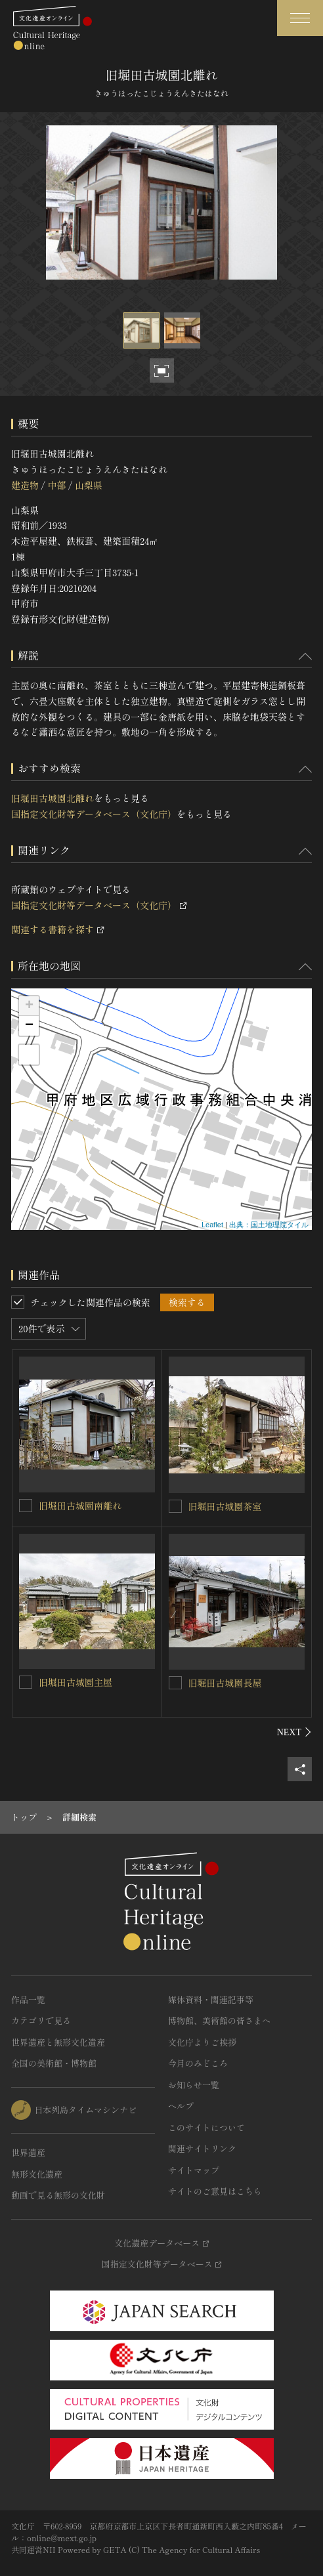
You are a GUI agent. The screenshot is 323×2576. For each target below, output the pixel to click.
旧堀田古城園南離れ (80, 1505)
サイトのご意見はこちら (215, 2191)
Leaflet (212, 1225)
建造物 (25, 485)
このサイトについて (206, 2127)
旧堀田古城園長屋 (225, 1682)
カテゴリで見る (41, 2020)
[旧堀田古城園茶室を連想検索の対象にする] (175, 1506)
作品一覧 (28, 1999)
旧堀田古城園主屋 (75, 1682)
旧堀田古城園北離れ (52, 798)
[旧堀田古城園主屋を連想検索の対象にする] (25, 1682)
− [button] (29, 1026)
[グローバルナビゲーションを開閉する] (300, 18)
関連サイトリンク (202, 2148)
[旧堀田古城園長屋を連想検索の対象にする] (175, 1682)
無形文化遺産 (36, 2174)
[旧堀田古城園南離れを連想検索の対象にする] (25, 1505)
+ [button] (29, 1006)
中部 (56, 485)
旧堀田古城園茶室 (225, 1506)
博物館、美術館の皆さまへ (219, 2020)
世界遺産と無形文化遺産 (58, 2042)
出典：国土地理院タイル (269, 1225)
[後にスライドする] (294, 1732)
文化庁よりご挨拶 (202, 2042)
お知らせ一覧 (193, 2085)
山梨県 (88, 485)
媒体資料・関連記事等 (210, 1999)
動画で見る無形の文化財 (58, 2195)
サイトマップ (193, 2170)
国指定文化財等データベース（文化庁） (94, 813)
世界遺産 (28, 2152)
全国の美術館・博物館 (54, 2063)
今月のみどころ (198, 2063)
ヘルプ (181, 2106)
